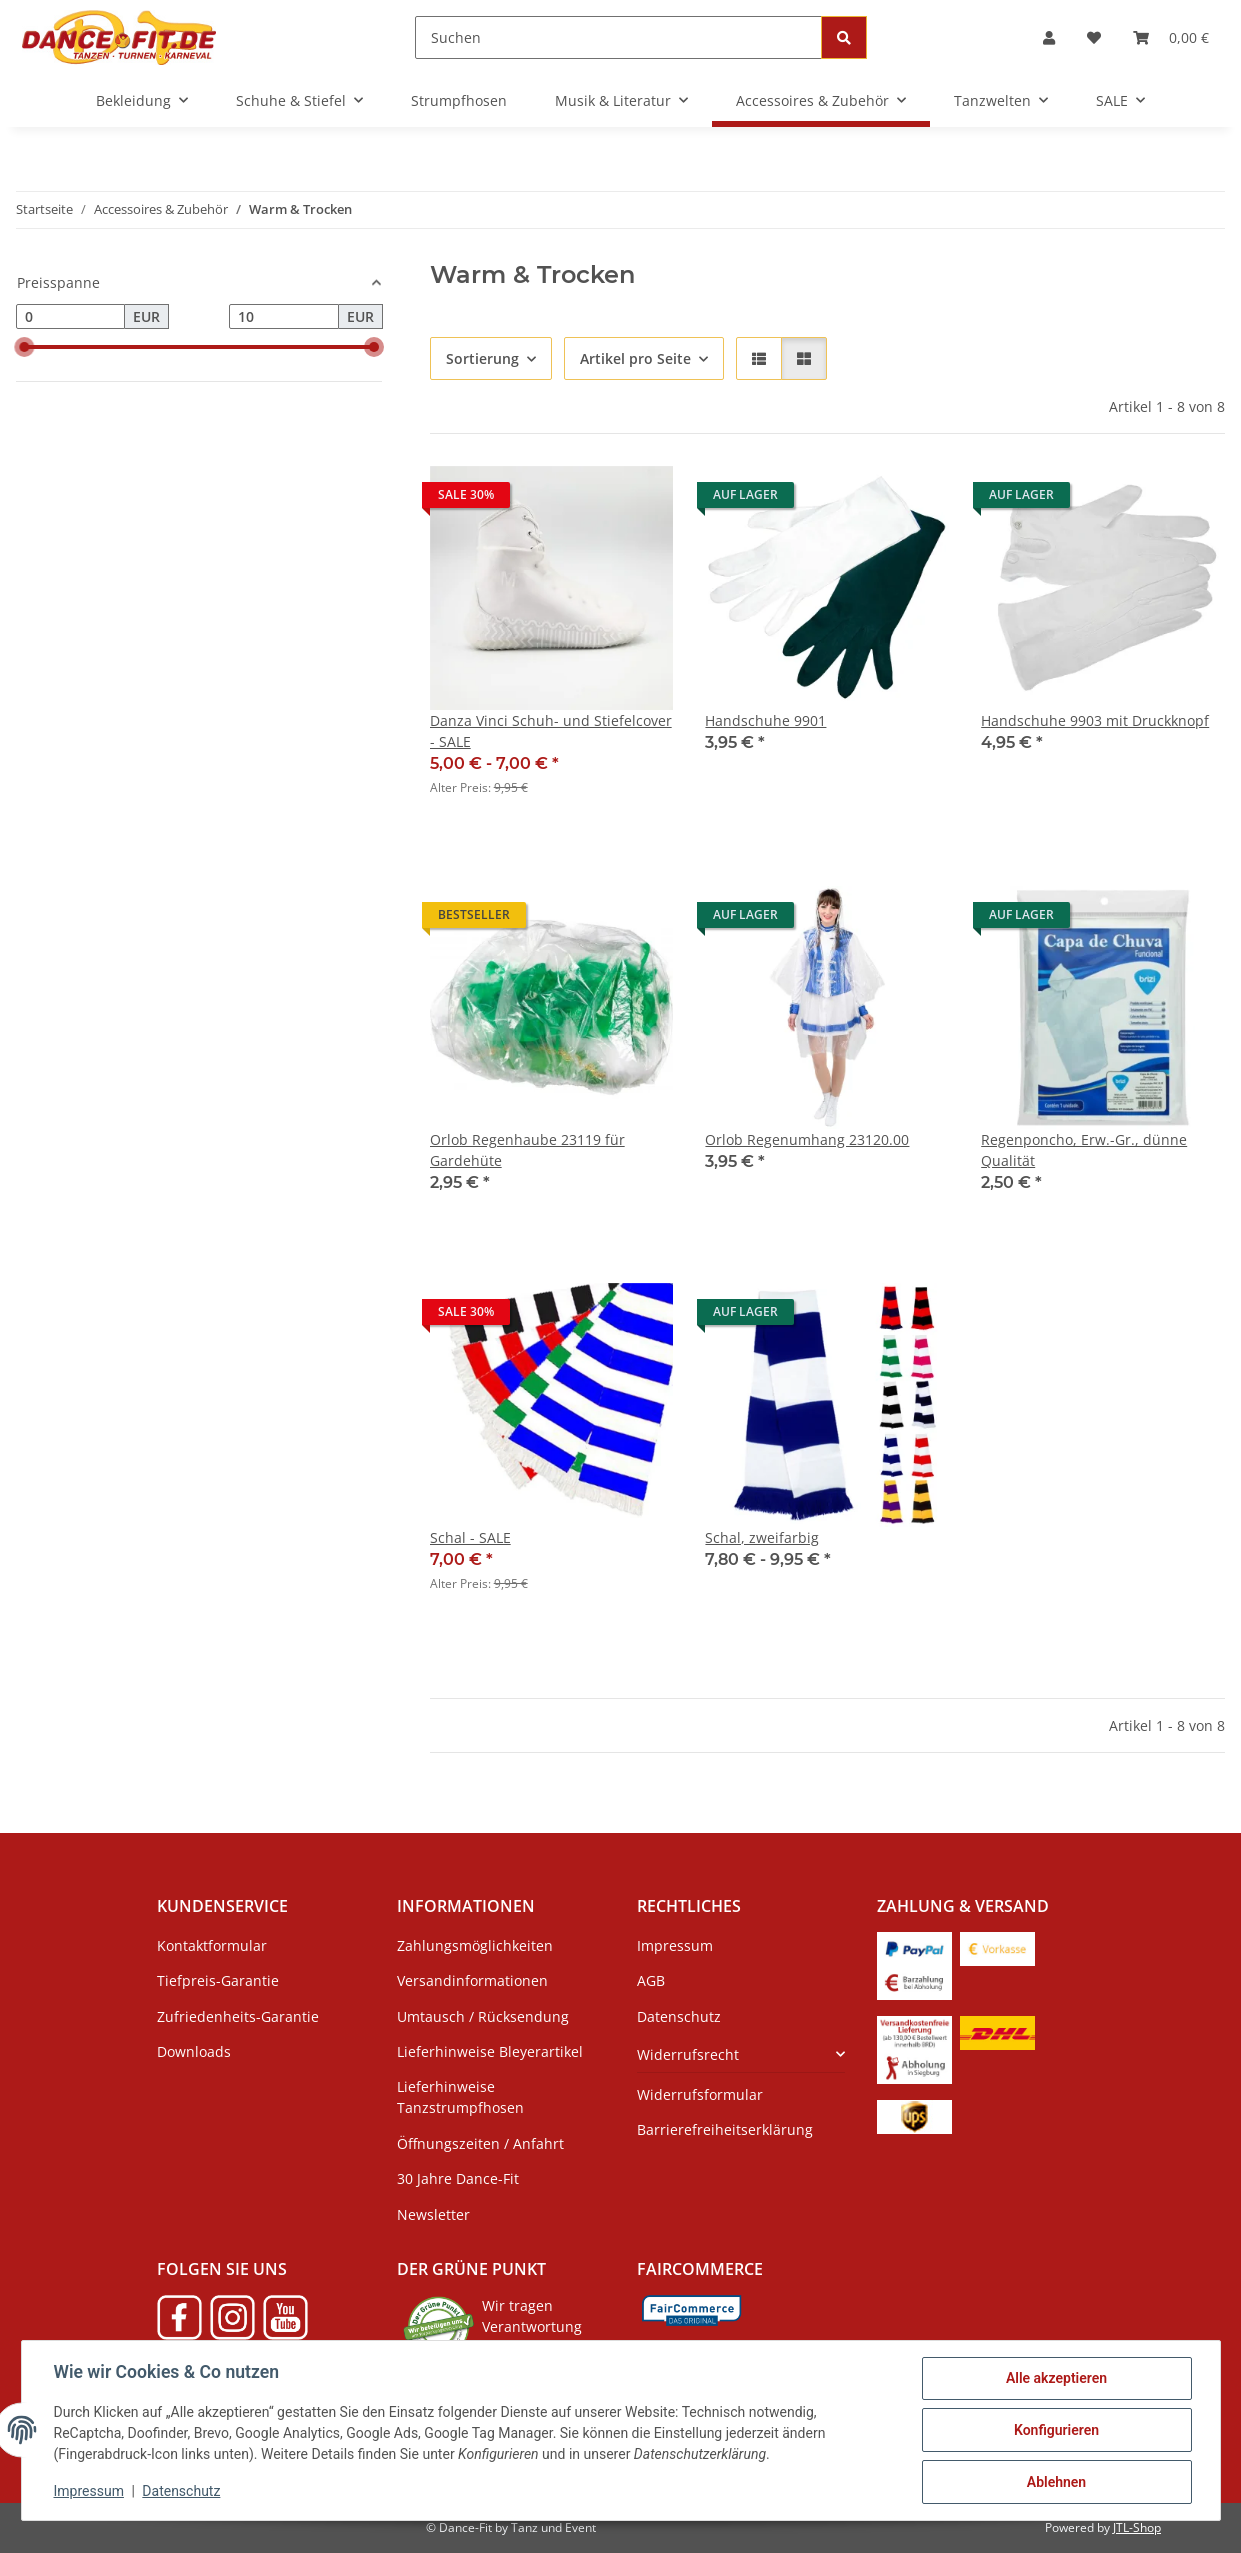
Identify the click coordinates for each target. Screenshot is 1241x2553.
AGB (651, 1980)
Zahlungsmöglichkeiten (475, 1945)
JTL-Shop (1137, 2527)
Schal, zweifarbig (762, 1537)
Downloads (194, 2051)
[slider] (24, 347)
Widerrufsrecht (688, 2054)
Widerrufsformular (700, 2094)
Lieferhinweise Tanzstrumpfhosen (460, 2097)
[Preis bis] (283, 317)
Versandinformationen (472, 1980)
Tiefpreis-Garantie (218, 1980)
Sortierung (482, 358)
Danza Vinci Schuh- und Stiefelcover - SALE (551, 731)
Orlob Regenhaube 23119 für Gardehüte (527, 1150)
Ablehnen (1056, 2482)
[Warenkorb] (1171, 37)
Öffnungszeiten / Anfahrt (480, 2143)
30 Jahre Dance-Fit (458, 2178)
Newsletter (433, 2214)
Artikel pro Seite (635, 358)
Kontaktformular (212, 1945)
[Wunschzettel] (1094, 37)
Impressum (89, 2491)
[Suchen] (618, 37)
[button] (1049, 37)
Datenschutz (181, 2491)
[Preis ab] (70, 317)
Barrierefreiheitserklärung (725, 2129)
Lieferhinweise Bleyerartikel (490, 2051)
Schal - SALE (470, 1537)
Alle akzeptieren (1056, 2378)
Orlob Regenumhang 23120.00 (807, 1139)
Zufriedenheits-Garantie (238, 2016)
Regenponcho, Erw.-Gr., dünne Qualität (1084, 1150)
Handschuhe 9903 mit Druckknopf (1095, 720)
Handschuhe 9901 (765, 720)
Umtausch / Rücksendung (483, 2016)
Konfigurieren (1056, 2430)
